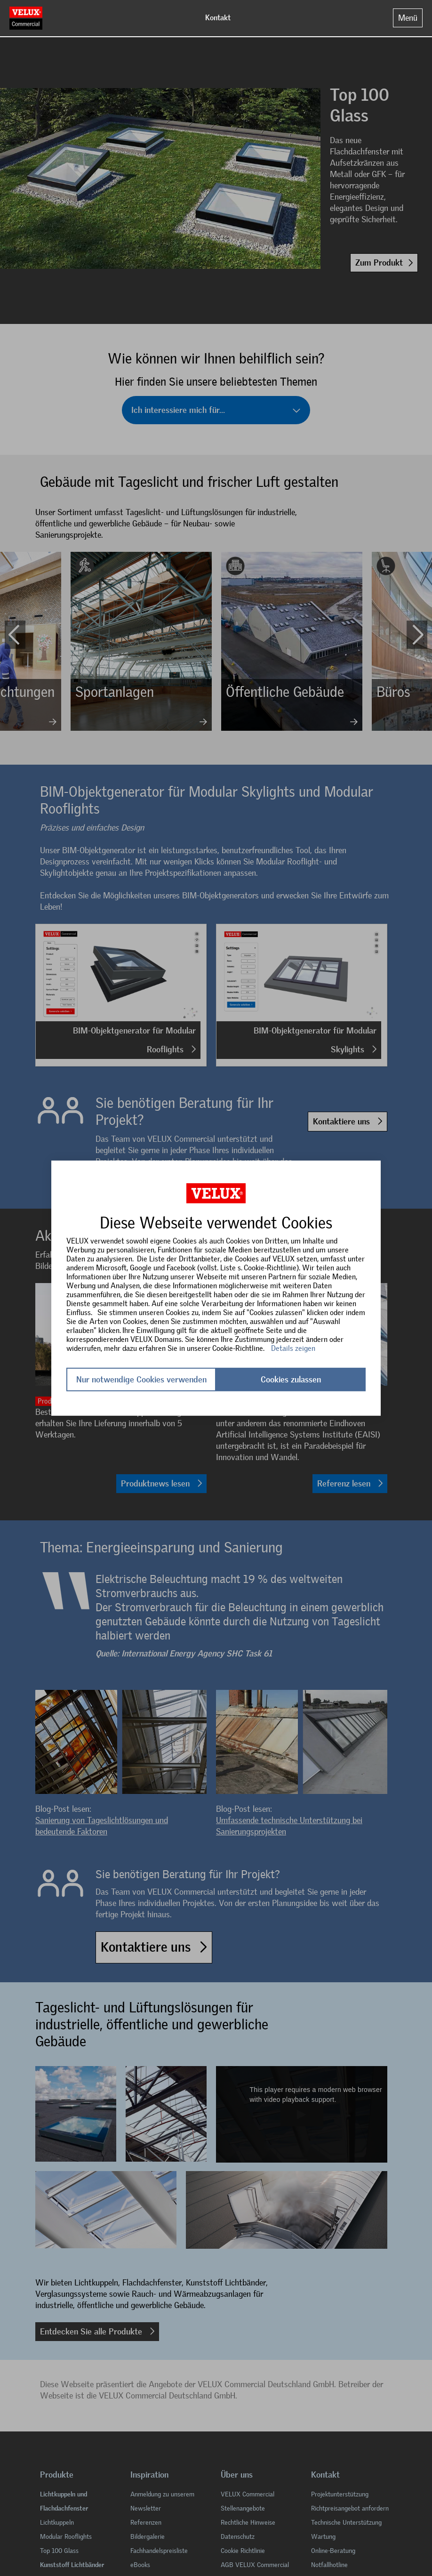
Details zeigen (293, 1347)
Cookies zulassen (291, 1379)
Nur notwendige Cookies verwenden (141, 1379)
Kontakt (218, 17)
